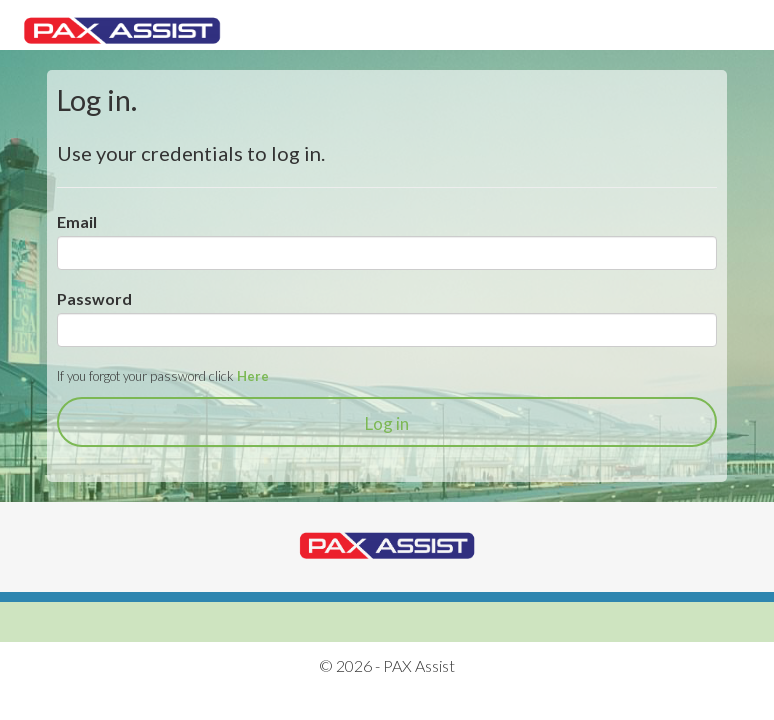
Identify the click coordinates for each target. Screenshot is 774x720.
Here (253, 376)
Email (77, 221)
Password (94, 298)
